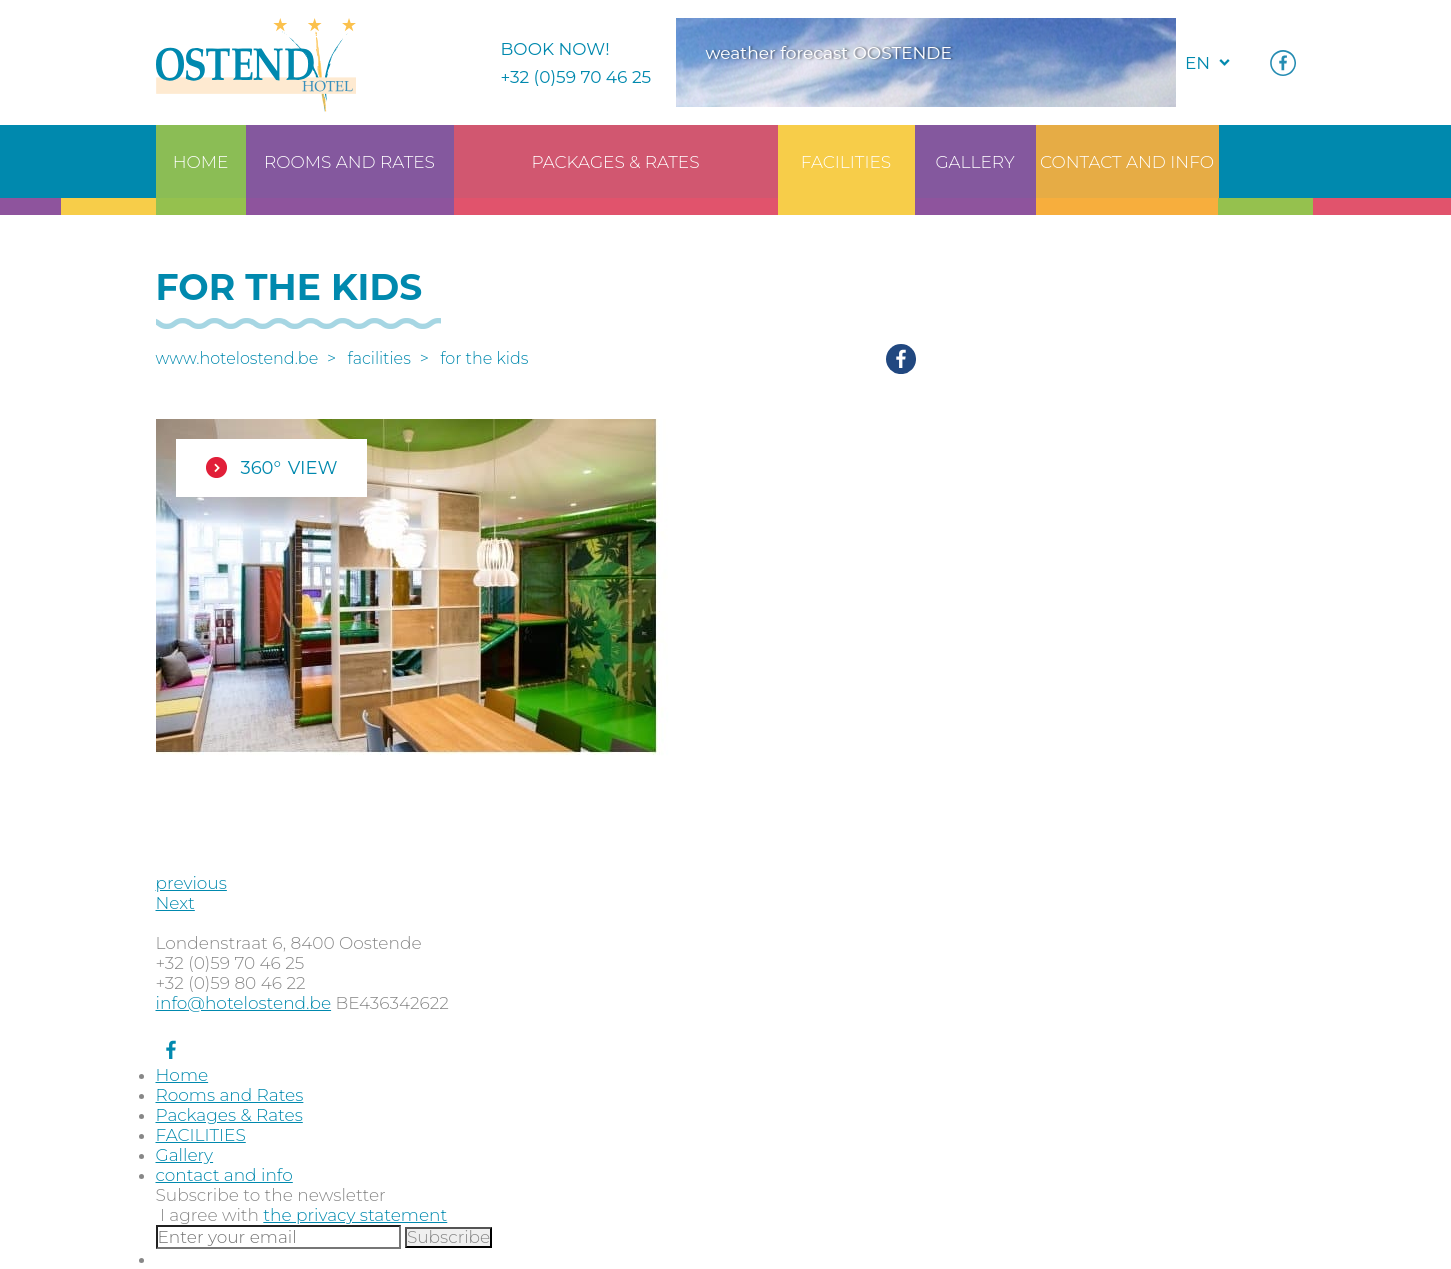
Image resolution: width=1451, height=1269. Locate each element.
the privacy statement (355, 1215)
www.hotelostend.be (237, 358)
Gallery (185, 1155)
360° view (289, 468)
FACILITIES (379, 358)
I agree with (303, 1215)
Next (175, 903)
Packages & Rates (229, 1115)
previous (191, 883)
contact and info (224, 1175)
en (1197, 63)
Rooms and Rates (230, 1095)
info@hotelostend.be (244, 1003)
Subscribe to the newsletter (271, 1195)
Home (182, 1075)
